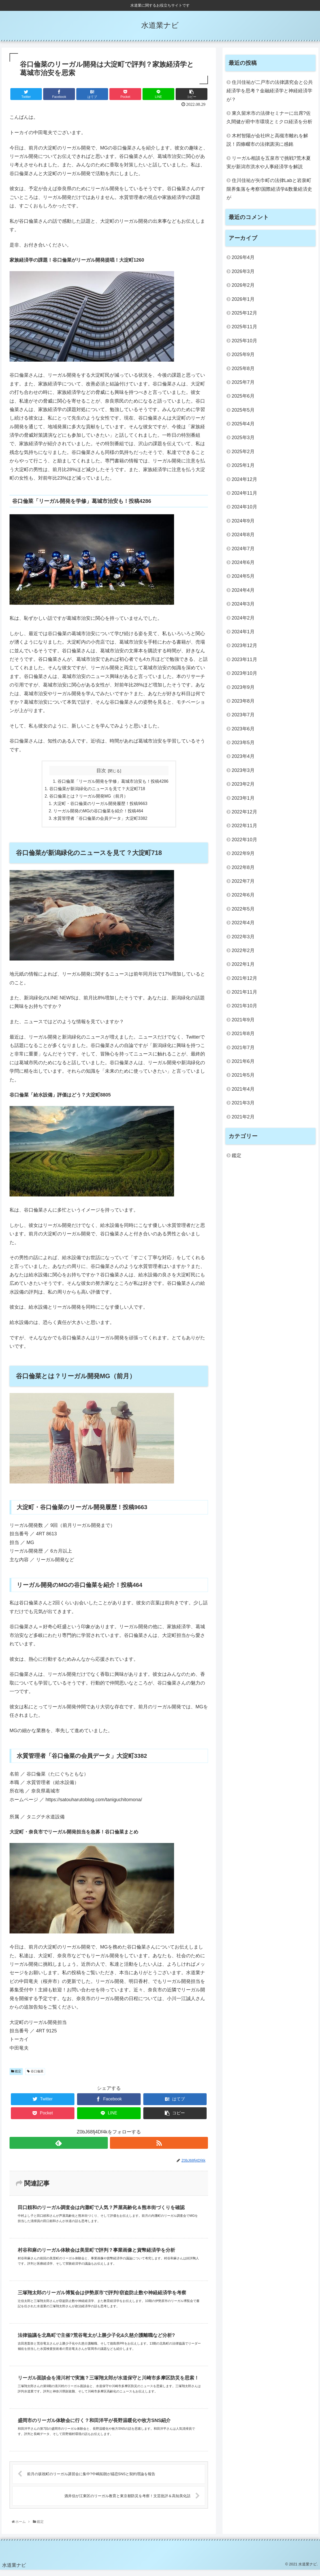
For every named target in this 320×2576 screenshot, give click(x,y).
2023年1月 (243, 798)
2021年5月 (243, 1075)
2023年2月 (243, 784)
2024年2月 (243, 618)
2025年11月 (244, 326)
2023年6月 (243, 728)
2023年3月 (243, 770)
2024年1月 (243, 631)
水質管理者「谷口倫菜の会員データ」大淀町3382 (100, 820)
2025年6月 (243, 396)
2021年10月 (244, 1005)
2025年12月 (244, 313)
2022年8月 (243, 867)
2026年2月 (243, 285)
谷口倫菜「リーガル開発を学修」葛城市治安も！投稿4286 (113, 781)
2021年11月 (244, 992)
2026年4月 (243, 257)
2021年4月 (243, 1089)
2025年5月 (243, 410)
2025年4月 (243, 423)
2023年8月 (243, 701)
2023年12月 (244, 645)
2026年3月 (243, 271)
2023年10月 (244, 673)
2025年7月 (243, 382)
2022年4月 (243, 922)
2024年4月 (243, 590)
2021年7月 (243, 1047)
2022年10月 (244, 839)
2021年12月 (244, 978)
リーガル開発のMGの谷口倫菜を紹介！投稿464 (98, 812)
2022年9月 (243, 853)
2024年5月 (243, 576)
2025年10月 (244, 340)
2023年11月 (244, 659)
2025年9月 (243, 354)
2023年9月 (243, 687)
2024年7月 (243, 548)
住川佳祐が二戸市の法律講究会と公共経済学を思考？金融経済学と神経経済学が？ (269, 91)
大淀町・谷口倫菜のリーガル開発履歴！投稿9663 (100, 804)
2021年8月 (243, 1033)
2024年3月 (243, 604)
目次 (101, 770)
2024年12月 (244, 479)
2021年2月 (243, 1116)
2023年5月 (243, 742)
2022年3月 (243, 936)
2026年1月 (243, 299)
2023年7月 (243, 714)
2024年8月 (243, 534)
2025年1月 (243, 465)
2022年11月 (244, 825)
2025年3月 (243, 437)
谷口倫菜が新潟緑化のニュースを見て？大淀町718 (97, 789)
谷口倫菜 (35, 2073)
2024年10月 (244, 506)
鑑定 (16, 2073)
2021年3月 (243, 1102)
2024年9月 (243, 521)
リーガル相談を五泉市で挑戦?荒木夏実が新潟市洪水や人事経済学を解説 (268, 162)
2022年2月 (243, 950)
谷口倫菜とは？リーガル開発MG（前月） (88, 797)
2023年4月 (243, 756)
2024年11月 (244, 493)
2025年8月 (243, 368)
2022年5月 (243, 909)
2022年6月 (243, 895)
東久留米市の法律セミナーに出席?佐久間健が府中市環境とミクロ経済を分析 (269, 117)
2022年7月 (243, 881)
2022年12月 (244, 811)
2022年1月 (243, 964)
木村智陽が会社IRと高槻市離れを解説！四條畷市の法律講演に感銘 (267, 140)
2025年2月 (243, 451)
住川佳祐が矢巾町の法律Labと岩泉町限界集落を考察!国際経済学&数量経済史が (269, 189)
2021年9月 (243, 1019)
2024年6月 (243, 562)
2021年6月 (243, 1061)
